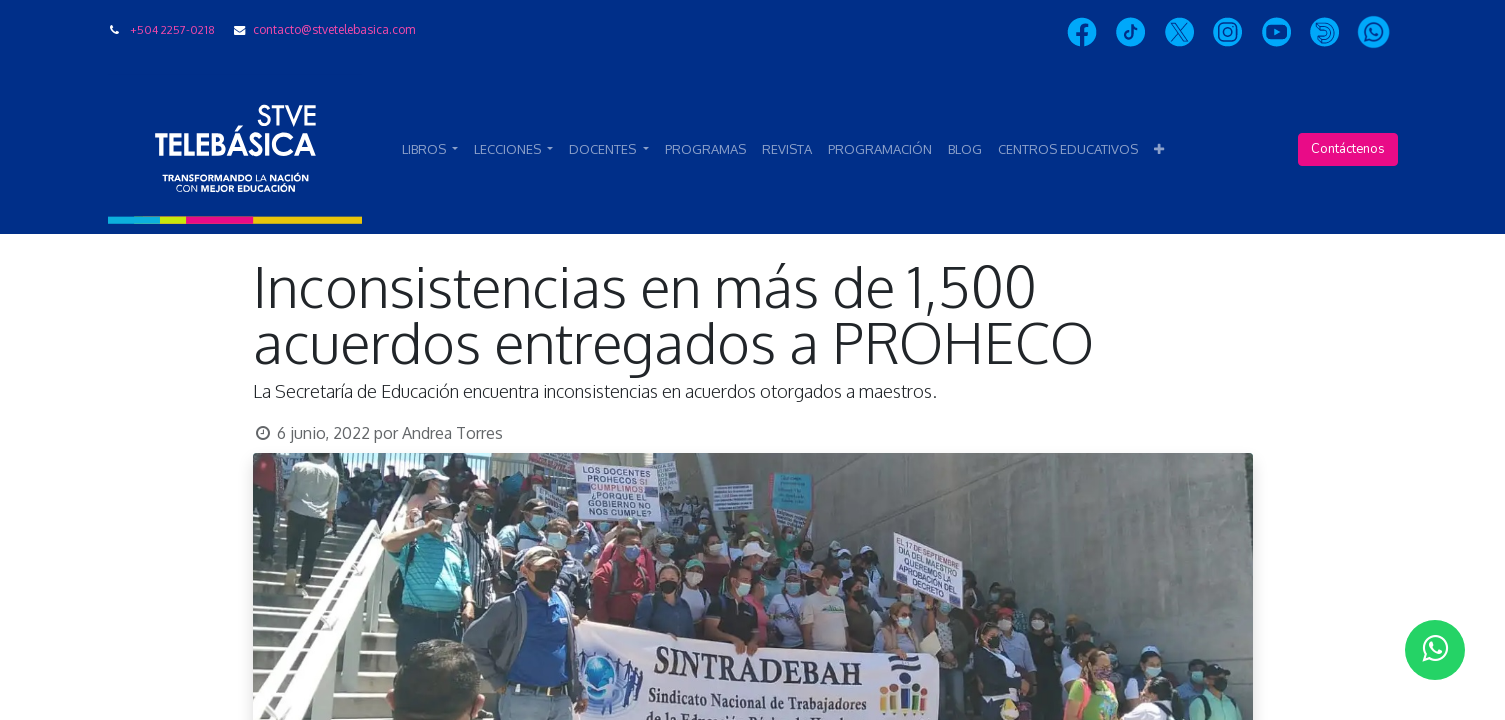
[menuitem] (705, 150)
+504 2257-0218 (172, 29)
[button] (1159, 150)
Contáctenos (1348, 149)
